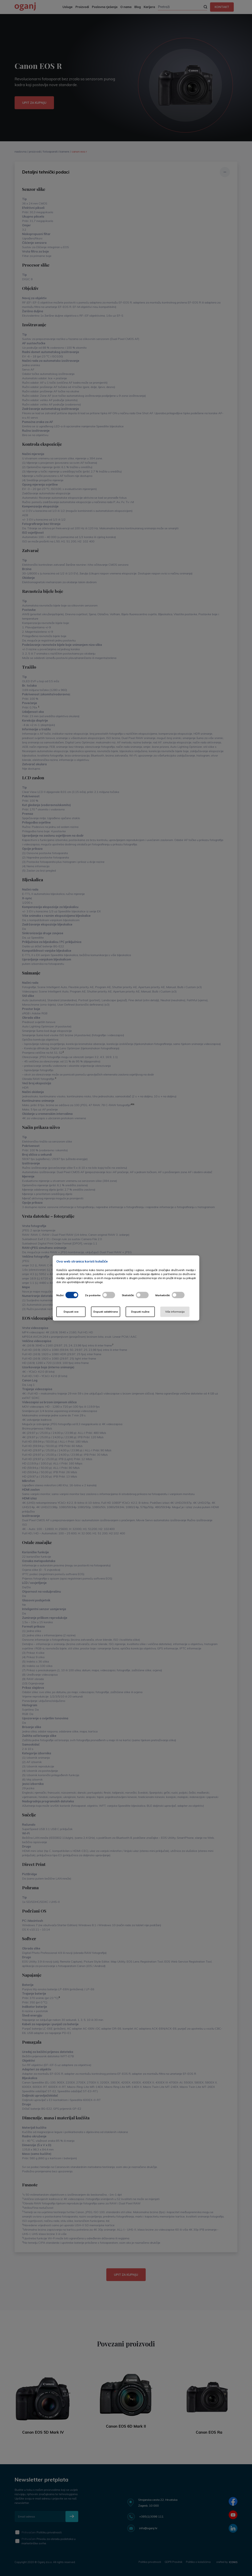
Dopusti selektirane (105, 1311)
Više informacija (175, 1311)
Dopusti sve (71, 1311)
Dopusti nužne (140, 1311)
